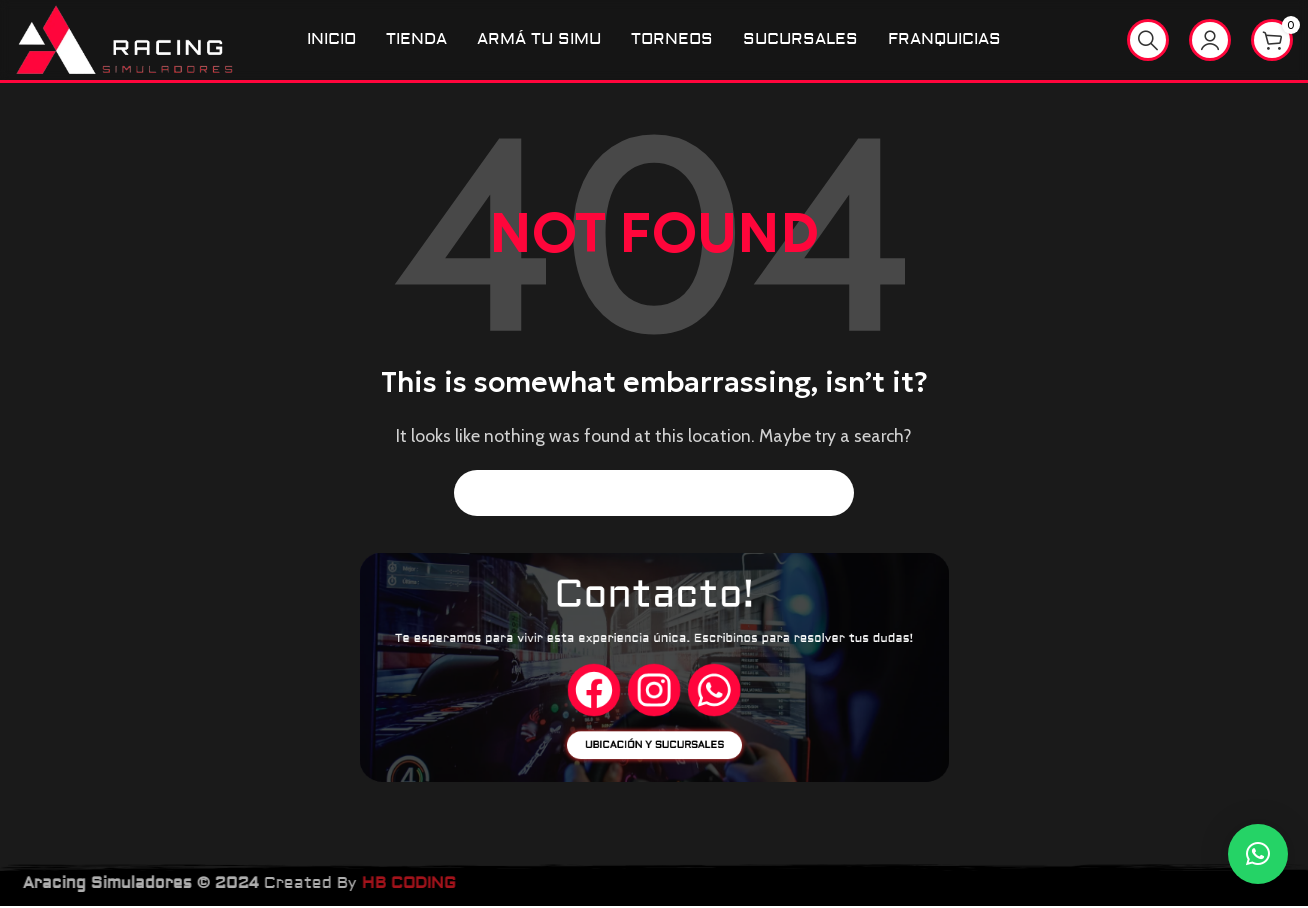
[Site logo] (127, 39)
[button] (1258, 854)
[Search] (1148, 41)
